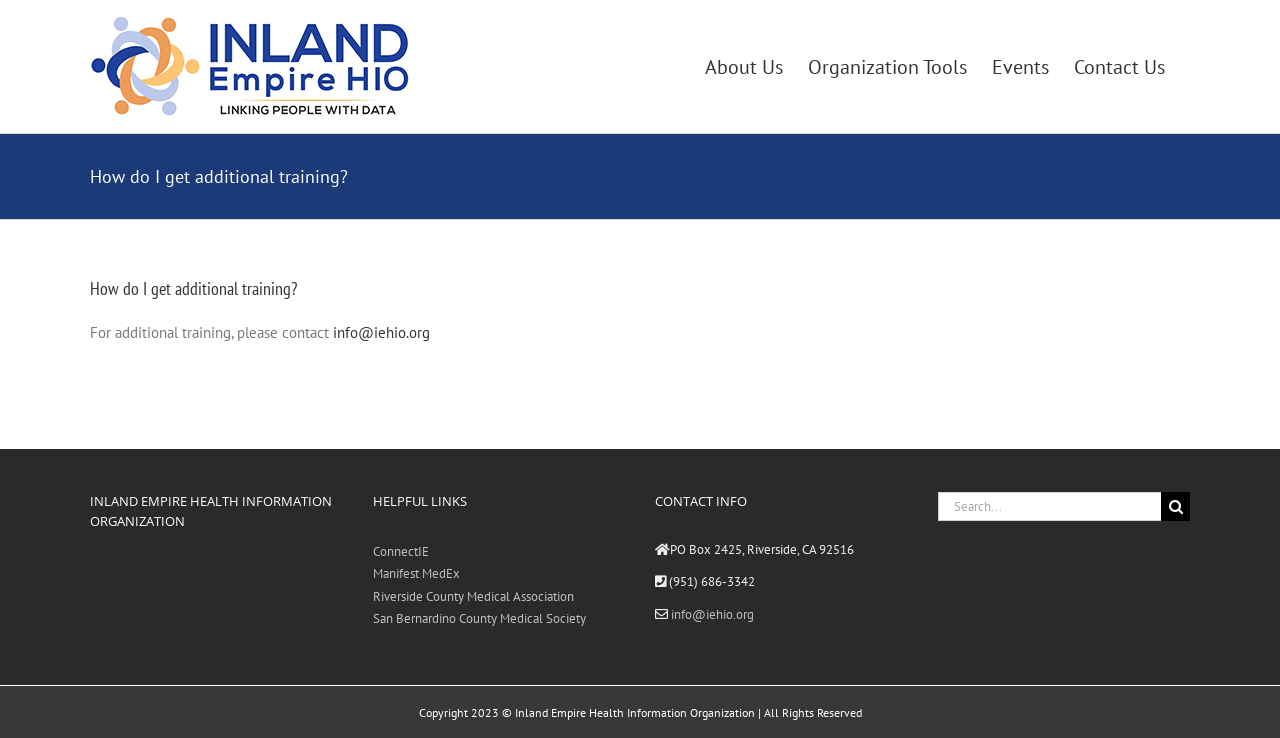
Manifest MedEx (416, 573)
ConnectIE (401, 551)
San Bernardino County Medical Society (479, 618)
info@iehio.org (381, 332)
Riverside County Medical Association (473, 596)
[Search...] (1050, 506)
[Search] (1175, 506)
